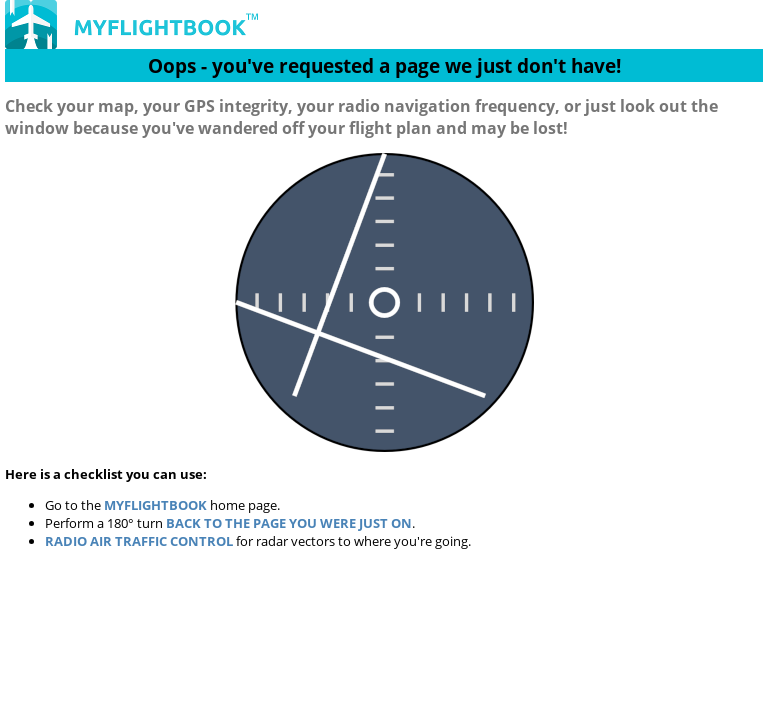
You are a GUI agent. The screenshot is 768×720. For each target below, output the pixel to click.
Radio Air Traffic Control (139, 541)
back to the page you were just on (289, 523)
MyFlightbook (155, 505)
